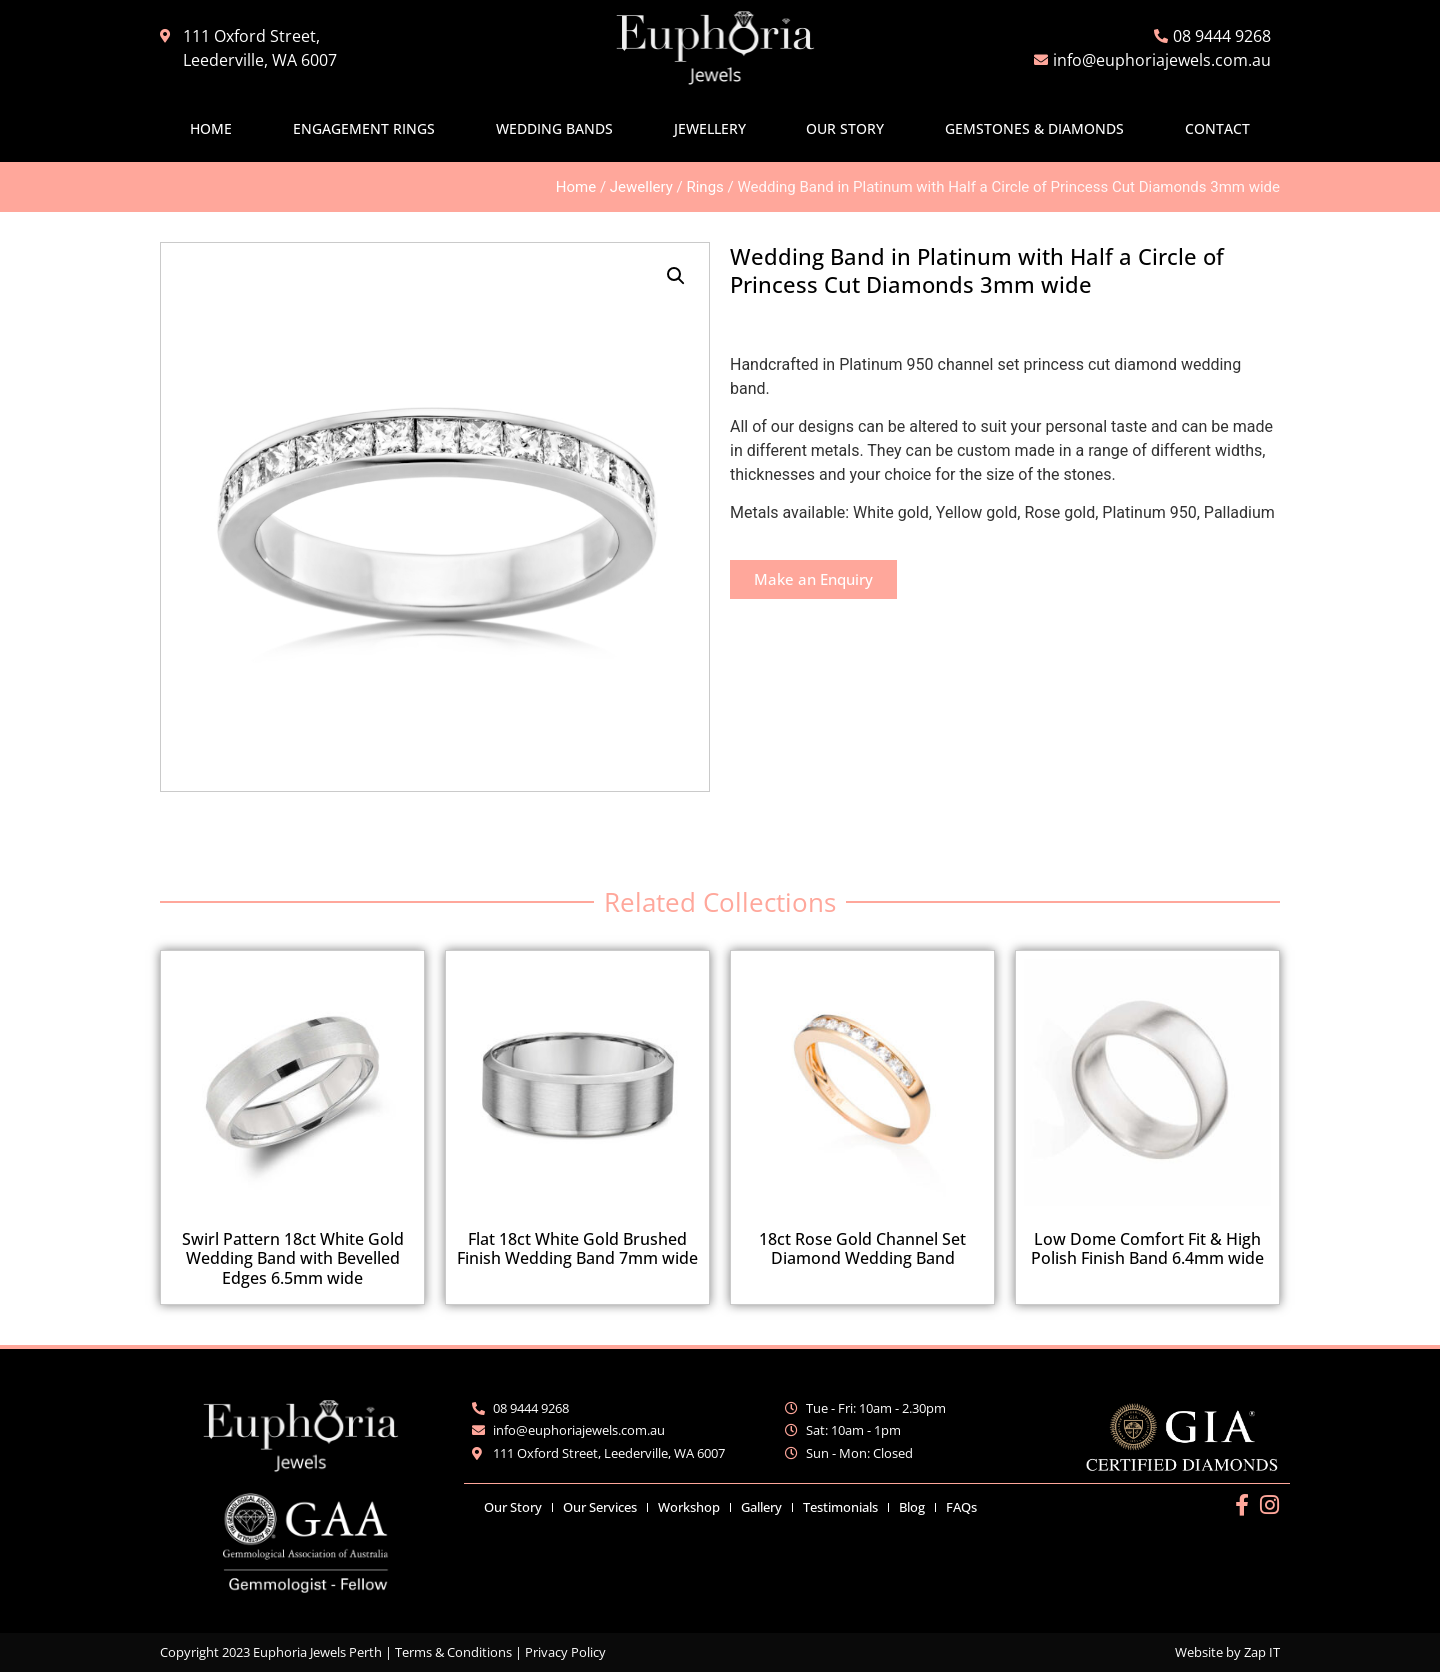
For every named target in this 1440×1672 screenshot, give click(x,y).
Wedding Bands (554, 128)
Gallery (761, 1507)
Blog (912, 1507)
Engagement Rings (364, 128)
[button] (676, 276)
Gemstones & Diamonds (1034, 128)
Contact (1217, 128)
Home (211, 128)
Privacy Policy (565, 1652)
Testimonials (840, 1507)
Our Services (600, 1507)
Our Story (845, 128)
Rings (704, 187)
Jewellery (710, 128)
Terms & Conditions (453, 1652)
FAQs (961, 1507)
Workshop (689, 1507)
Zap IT (1262, 1652)
